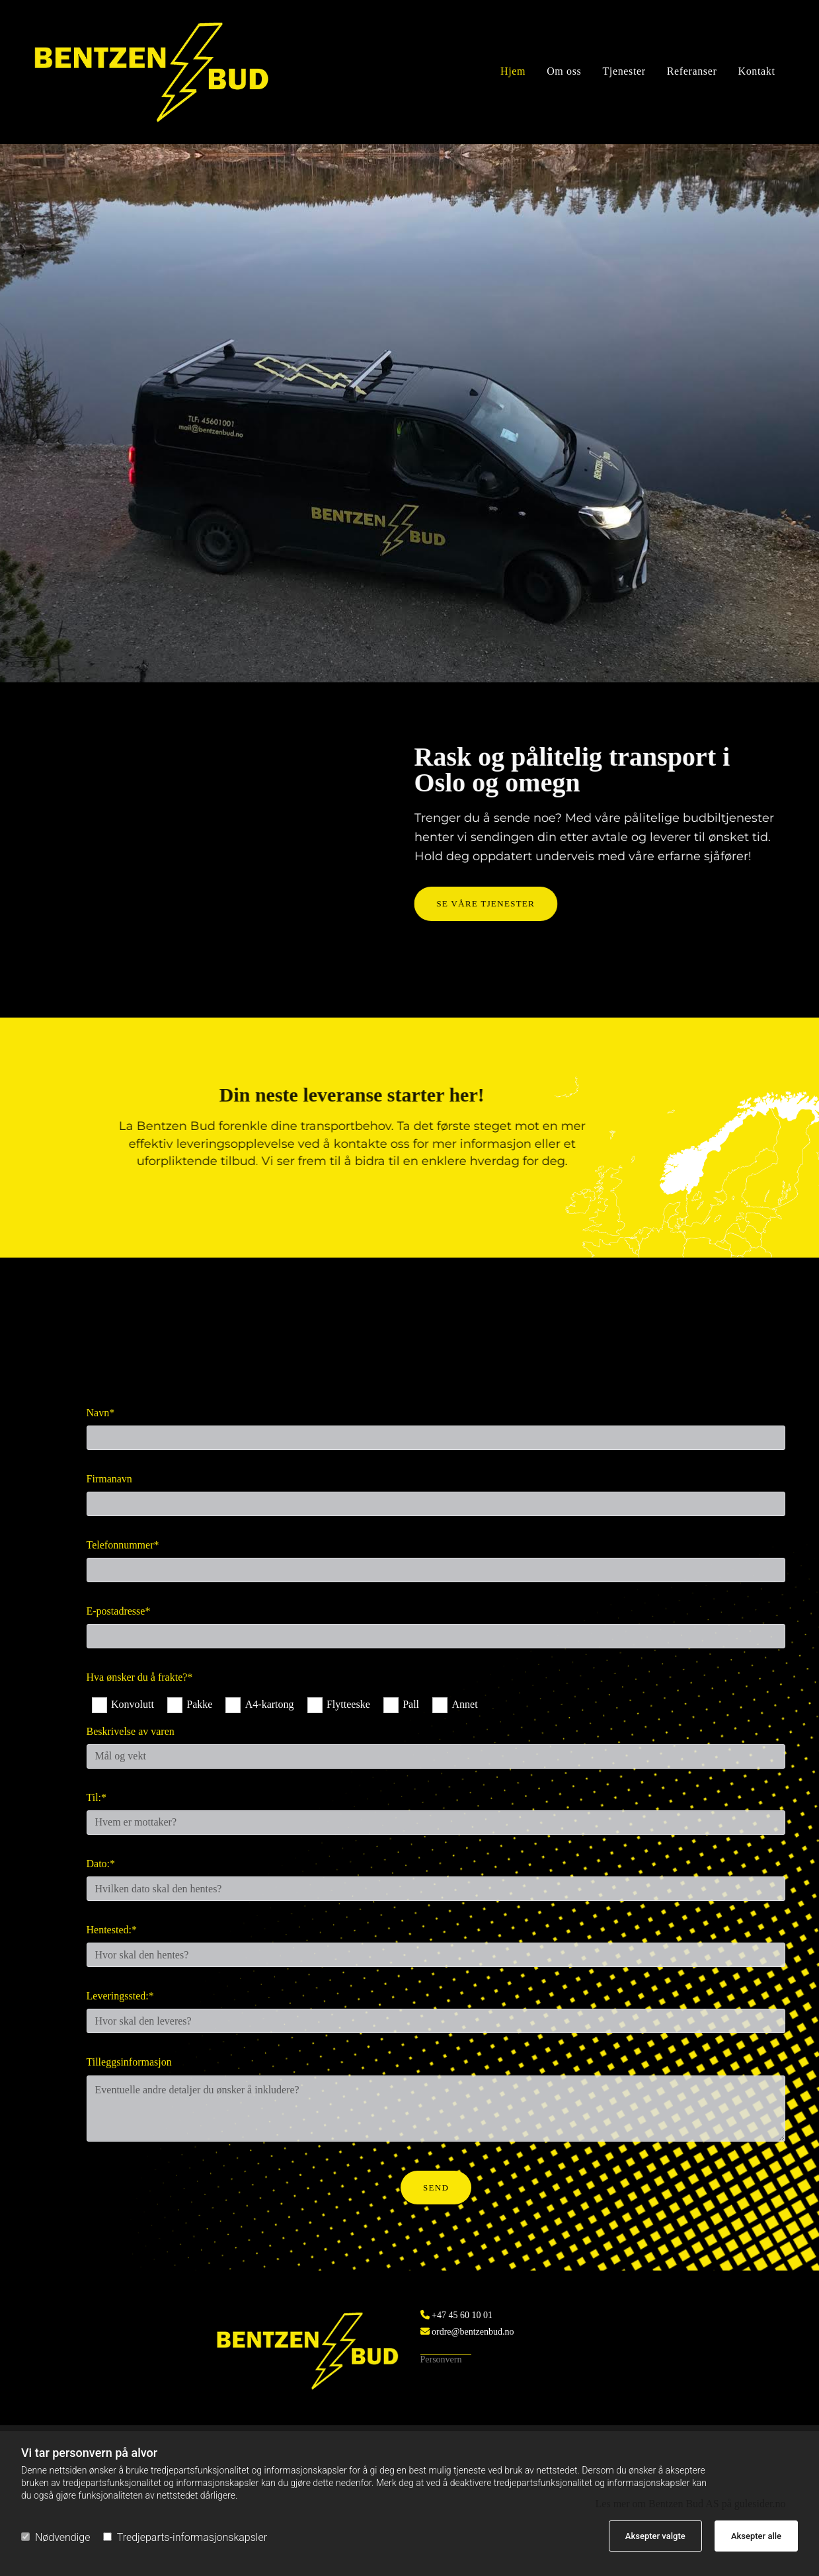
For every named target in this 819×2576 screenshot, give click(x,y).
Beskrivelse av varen (131, 1731)
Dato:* (101, 1863)
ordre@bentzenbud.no (472, 2332)
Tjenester (623, 71)
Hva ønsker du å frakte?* (140, 1677)
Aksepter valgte (655, 2536)
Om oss (564, 71)
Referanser (692, 71)
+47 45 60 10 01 (462, 2315)
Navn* (101, 1412)
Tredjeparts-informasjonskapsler (185, 2537)
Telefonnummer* (123, 1544)
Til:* (97, 1797)
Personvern (441, 2359)
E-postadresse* (119, 1611)
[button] (229, 904)
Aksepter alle (756, 2536)
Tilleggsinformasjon (129, 2062)
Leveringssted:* (120, 1995)
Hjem (513, 71)
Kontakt (756, 71)
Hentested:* (112, 1929)
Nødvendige (55, 2537)
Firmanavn (109, 1478)
